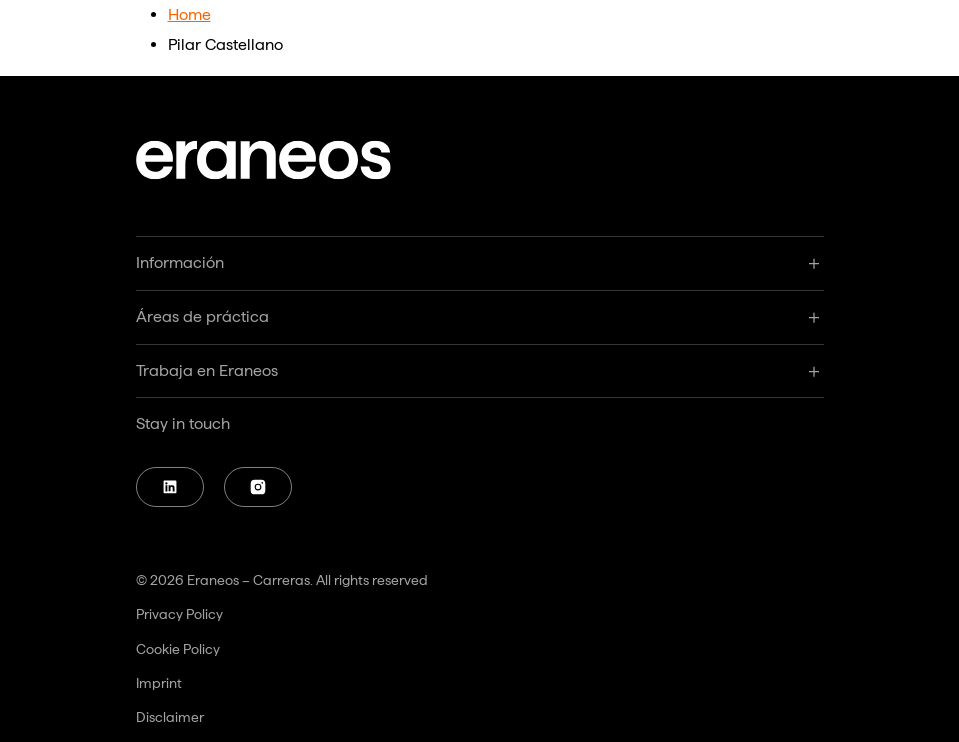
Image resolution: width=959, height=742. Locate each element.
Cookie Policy (178, 649)
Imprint (159, 683)
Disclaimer (170, 717)
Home (189, 14)
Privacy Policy (179, 614)
